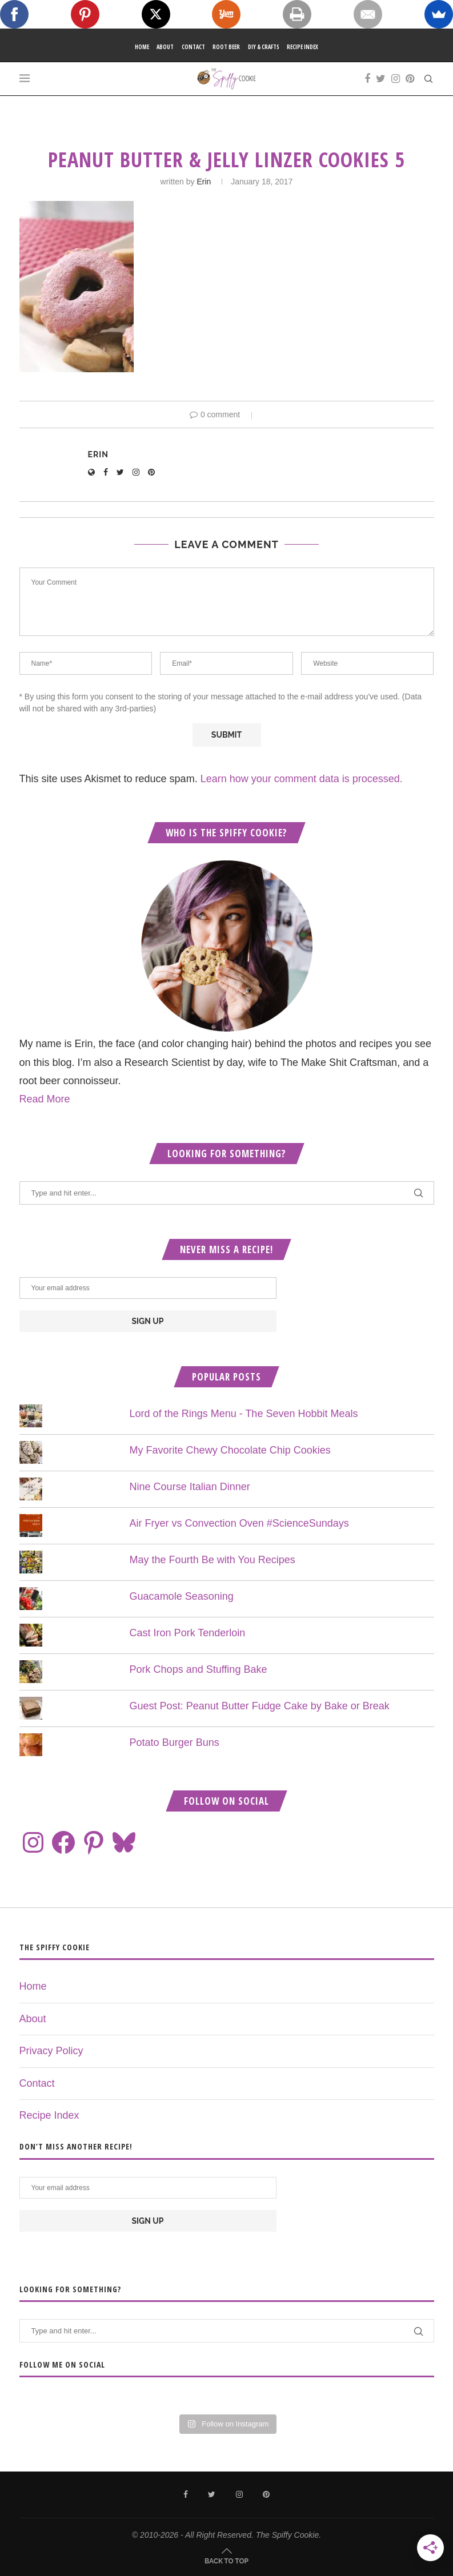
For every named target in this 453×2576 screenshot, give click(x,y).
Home (142, 47)
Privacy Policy (51, 2050)
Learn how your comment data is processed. (302, 778)
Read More (44, 1099)
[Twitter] (381, 78)
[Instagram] (395, 78)
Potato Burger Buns (174, 1742)
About (165, 47)
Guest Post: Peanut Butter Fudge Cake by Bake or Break (260, 1706)
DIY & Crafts (263, 47)
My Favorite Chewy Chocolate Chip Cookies (230, 1450)
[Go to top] (226, 2560)
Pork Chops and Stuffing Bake (198, 1669)
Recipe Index (302, 47)
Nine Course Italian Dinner (190, 1486)
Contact (193, 47)
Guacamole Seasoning (182, 1596)
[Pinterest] (410, 78)
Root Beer (226, 47)
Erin (204, 181)
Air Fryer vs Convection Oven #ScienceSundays (239, 1523)
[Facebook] (367, 78)
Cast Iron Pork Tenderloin (188, 1633)
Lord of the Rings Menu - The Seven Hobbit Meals (244, 1413)
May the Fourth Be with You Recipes (212, 1559)
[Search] (428, 78)
